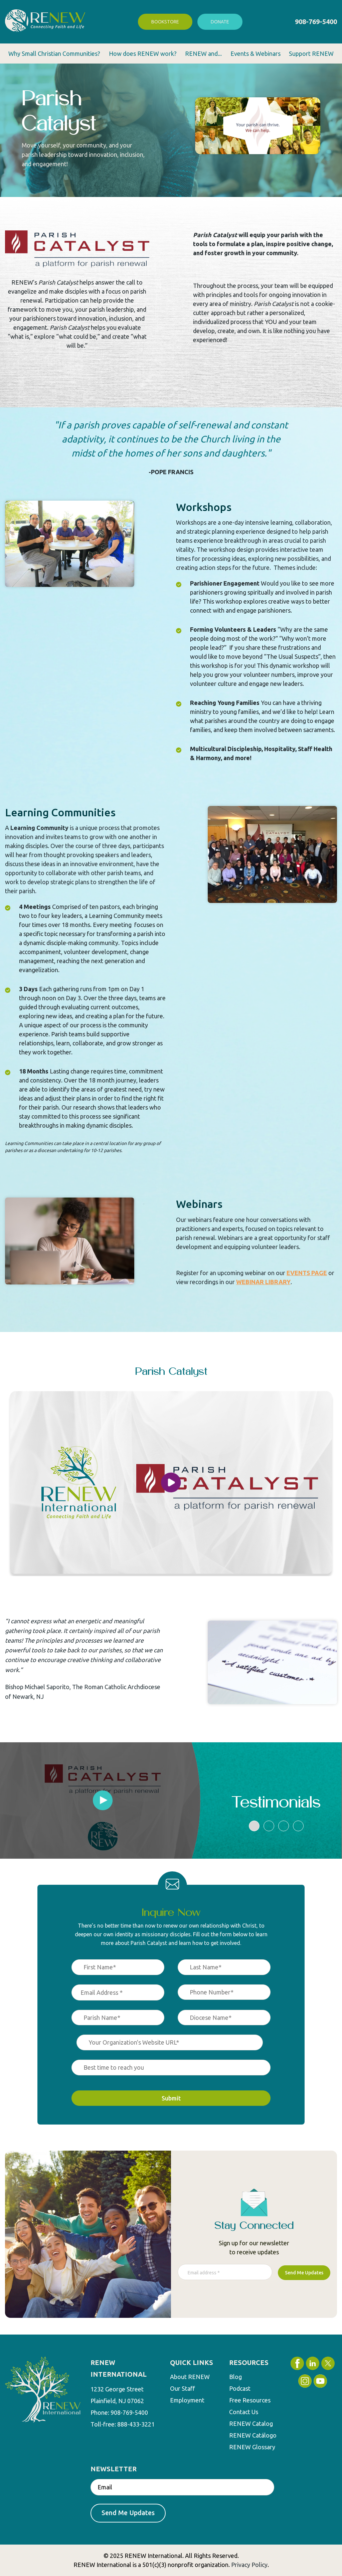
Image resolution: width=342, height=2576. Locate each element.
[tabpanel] (102, 1800)
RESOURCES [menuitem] (249, 2362)
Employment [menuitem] (187, 2400)
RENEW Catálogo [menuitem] (253, 2436)
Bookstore (165, 21)
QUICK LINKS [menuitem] (191, 2362)
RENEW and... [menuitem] (203, 53)
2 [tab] (269, 1826)
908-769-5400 (316, 21)
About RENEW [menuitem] (190, 2377)
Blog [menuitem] (235, 2377)
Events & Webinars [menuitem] (255, 53)
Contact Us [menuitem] (243, 2412)
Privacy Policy (249, 2564)
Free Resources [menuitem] (250, 2400)
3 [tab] (283, 1826)
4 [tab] (298, 1826)
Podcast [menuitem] (239, 2389)
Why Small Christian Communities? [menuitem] (54, 53)
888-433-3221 (136, 2424)
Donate (220, 21)
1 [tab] (254, 1826)
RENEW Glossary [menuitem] (252, 2447)
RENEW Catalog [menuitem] (251, 2424)
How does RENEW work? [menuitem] (143, 53)
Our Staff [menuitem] (182, 2389)
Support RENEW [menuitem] (311, 53)
